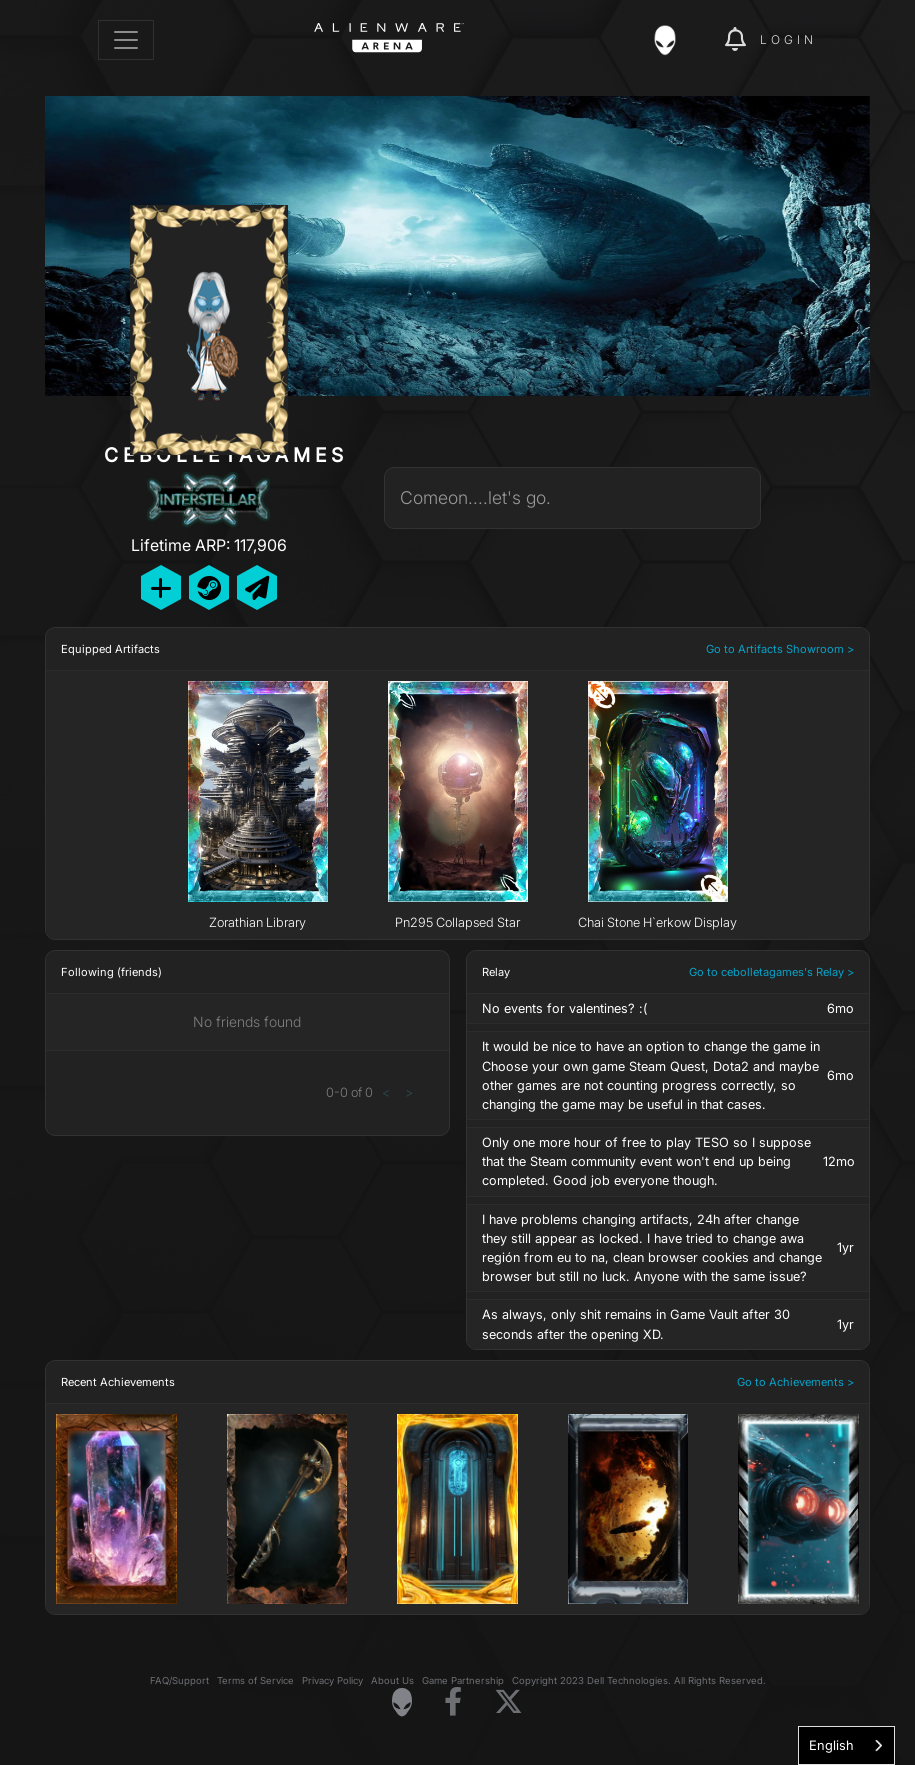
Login (788, 39)
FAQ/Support (179, 1680)
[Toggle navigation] (126, 40)
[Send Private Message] (257, 587)
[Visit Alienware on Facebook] (453, 1702)
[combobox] (846, 1745)
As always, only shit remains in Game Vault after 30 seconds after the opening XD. (636, 1324)
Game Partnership (463, 1680)
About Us (392, 1680)
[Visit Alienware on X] (508, 1702)
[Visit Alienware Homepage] (402, 1702)
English (831, 1745)
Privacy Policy (332, 1680)
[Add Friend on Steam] (209, 587)
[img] (675, 40)
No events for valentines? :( (564, 1008)
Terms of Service (255, 1680)
